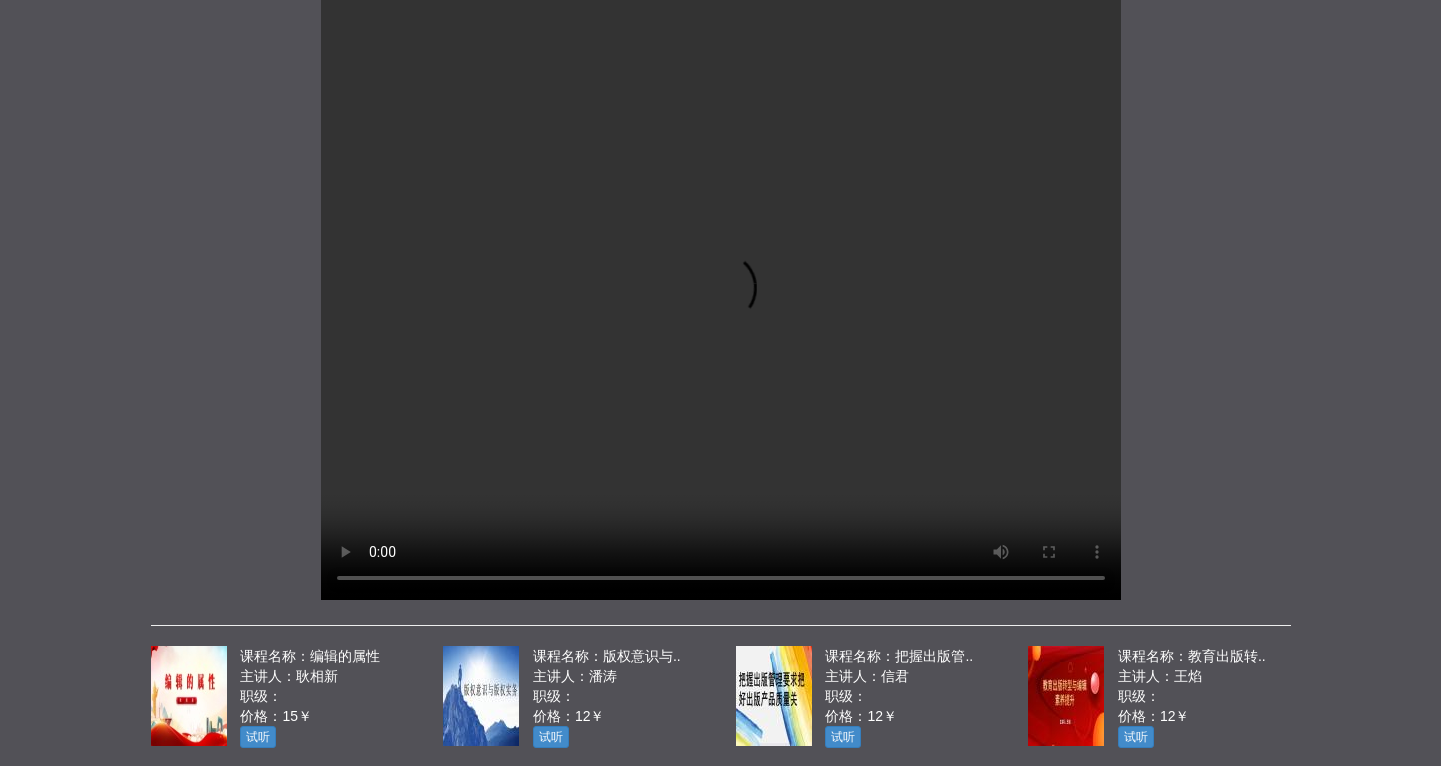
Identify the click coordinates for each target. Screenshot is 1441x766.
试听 (258, 737)
